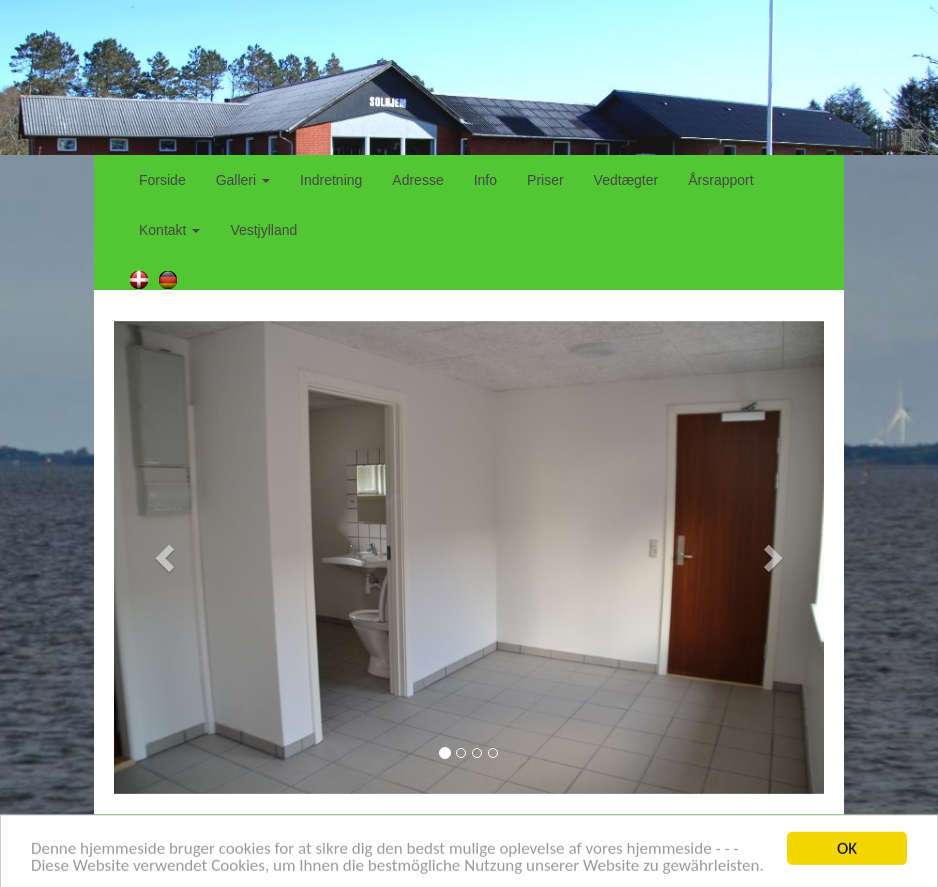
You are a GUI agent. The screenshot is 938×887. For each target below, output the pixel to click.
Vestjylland (263, 230)
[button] (167, 557)
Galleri (243, 180)
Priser (545, 180)
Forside (162, 180)
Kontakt (169, 230)
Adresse (417, 180)
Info (485, 180)
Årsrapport (720, 180)
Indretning (331, 180)
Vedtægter (626, 180)
